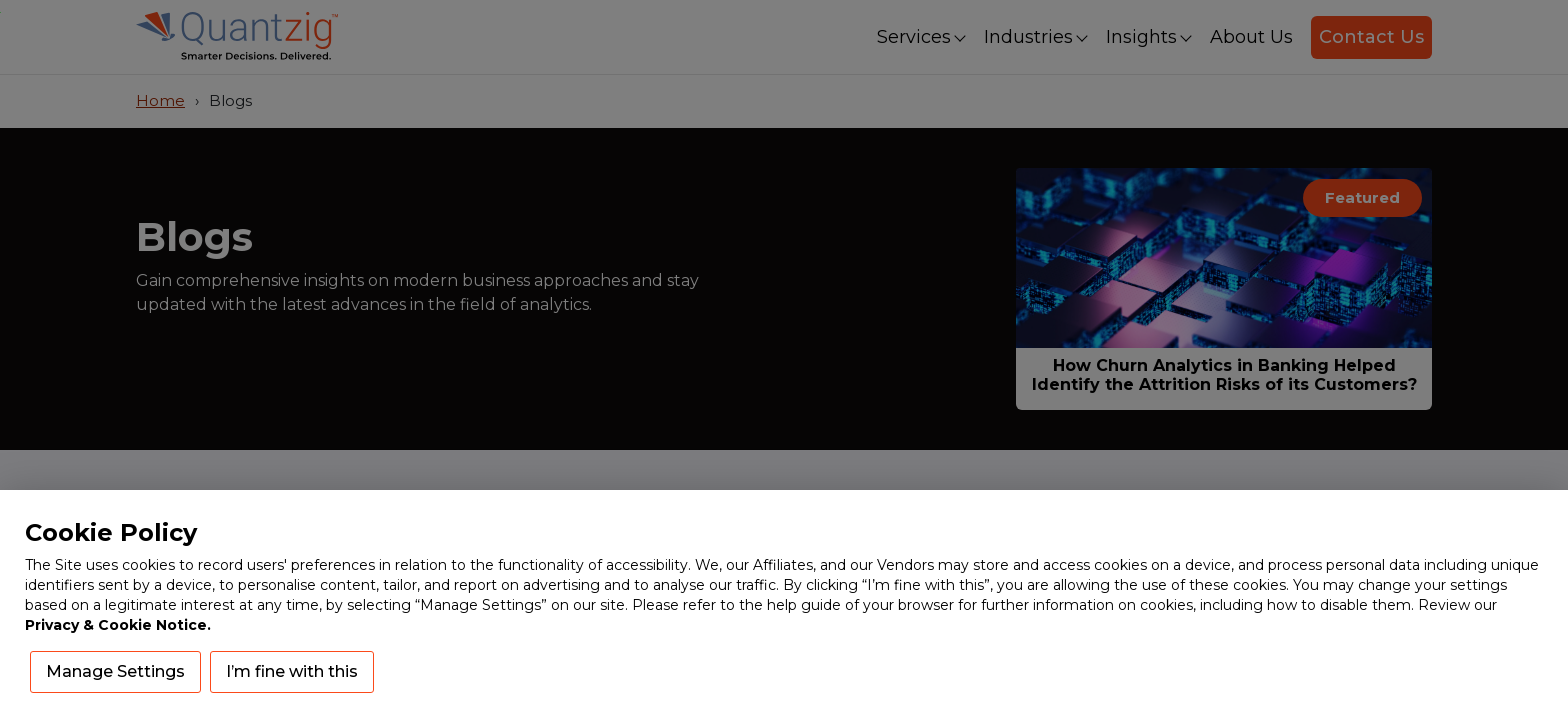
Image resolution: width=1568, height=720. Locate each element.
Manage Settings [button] (115, 671)
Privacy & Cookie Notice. (118, 625)
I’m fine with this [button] (292, 671)
